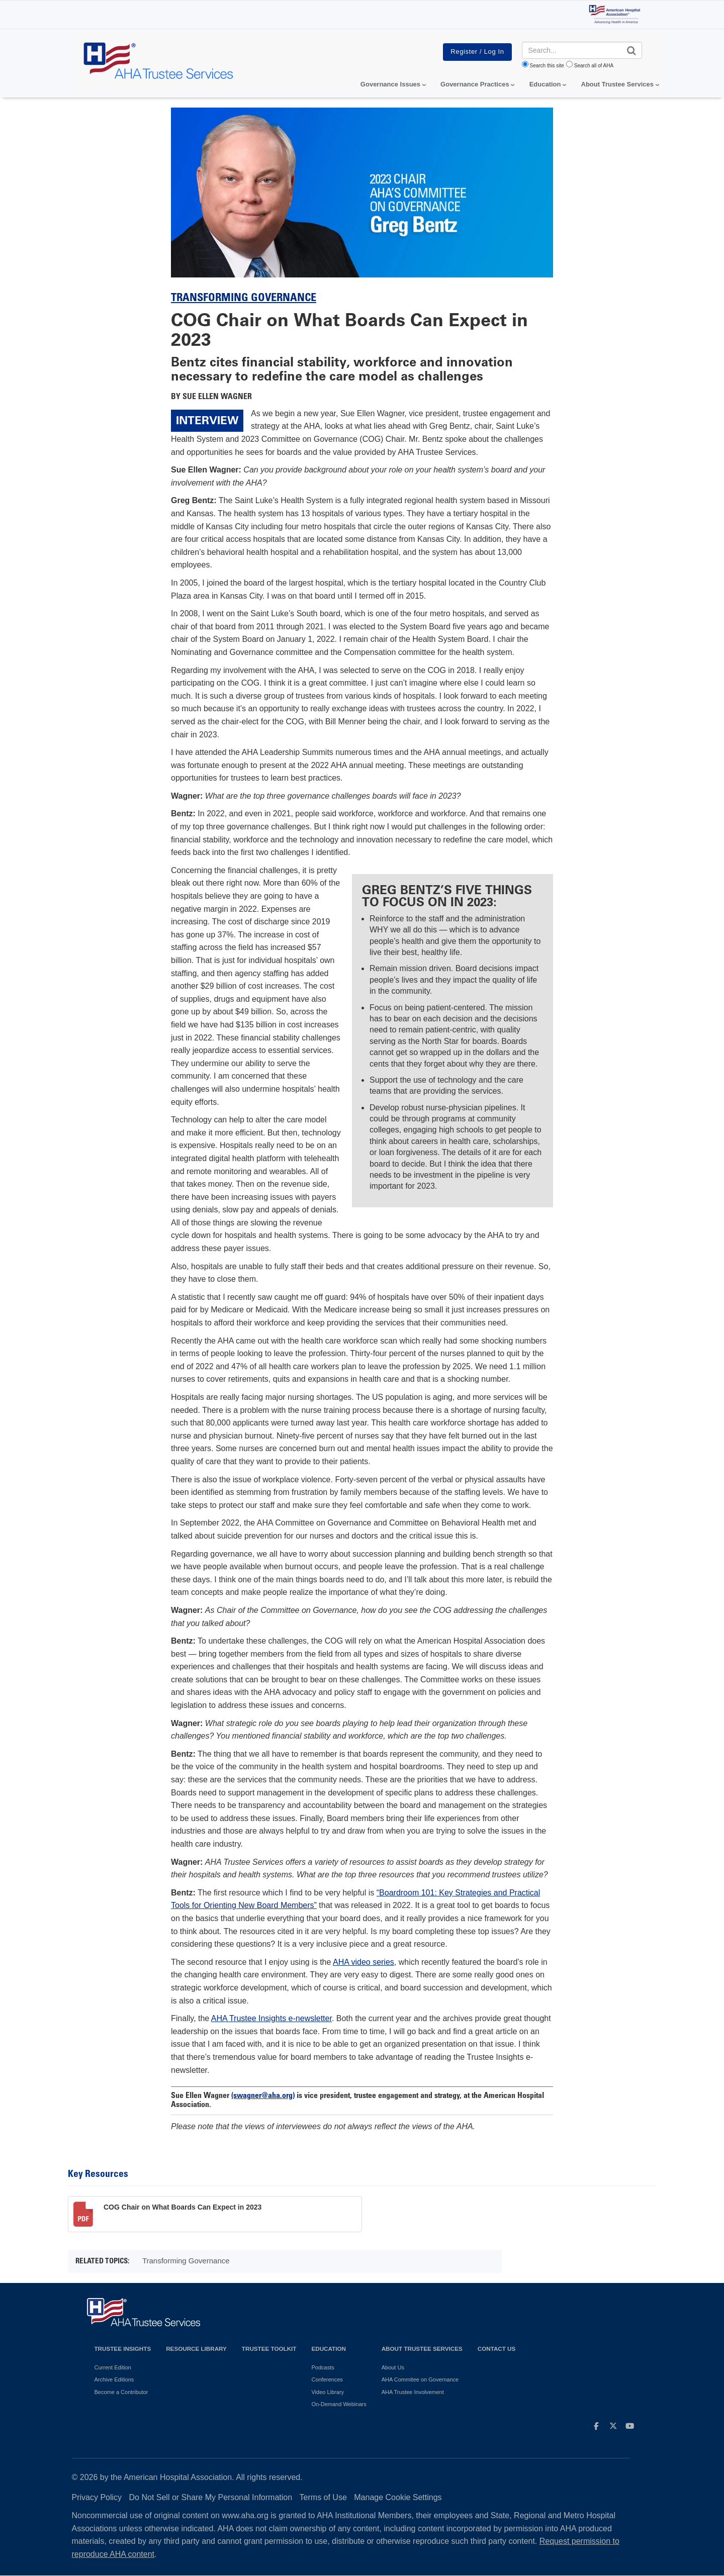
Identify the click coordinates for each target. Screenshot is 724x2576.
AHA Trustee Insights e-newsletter (271, 2018)
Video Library (327, 2392)
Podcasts (322, 2367)
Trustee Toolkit (269, 2348)
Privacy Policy (97, 2497)
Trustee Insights (123, 2348)
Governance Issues (390, 84)
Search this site (547, 65)
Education (328, 2348)
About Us (393, 2367)
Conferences (326, 2379)
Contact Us (497, 2348)
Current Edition (113, 2367)
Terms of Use (323, 2497)
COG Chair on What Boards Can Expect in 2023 (182, 2207)
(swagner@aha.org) (263, 2096)
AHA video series (363, 1962)
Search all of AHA (593, 65)
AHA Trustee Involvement (413, 2392)
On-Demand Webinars (338, 2404)
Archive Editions (114, 2379)
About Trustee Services (617, 84)
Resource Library (196, 2348)
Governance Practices (474, 84)
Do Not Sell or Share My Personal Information (211, 2497)
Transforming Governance (243, 298)
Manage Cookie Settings (397, 2497)
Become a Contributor (121, 2392)
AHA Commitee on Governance (420, 2379)
